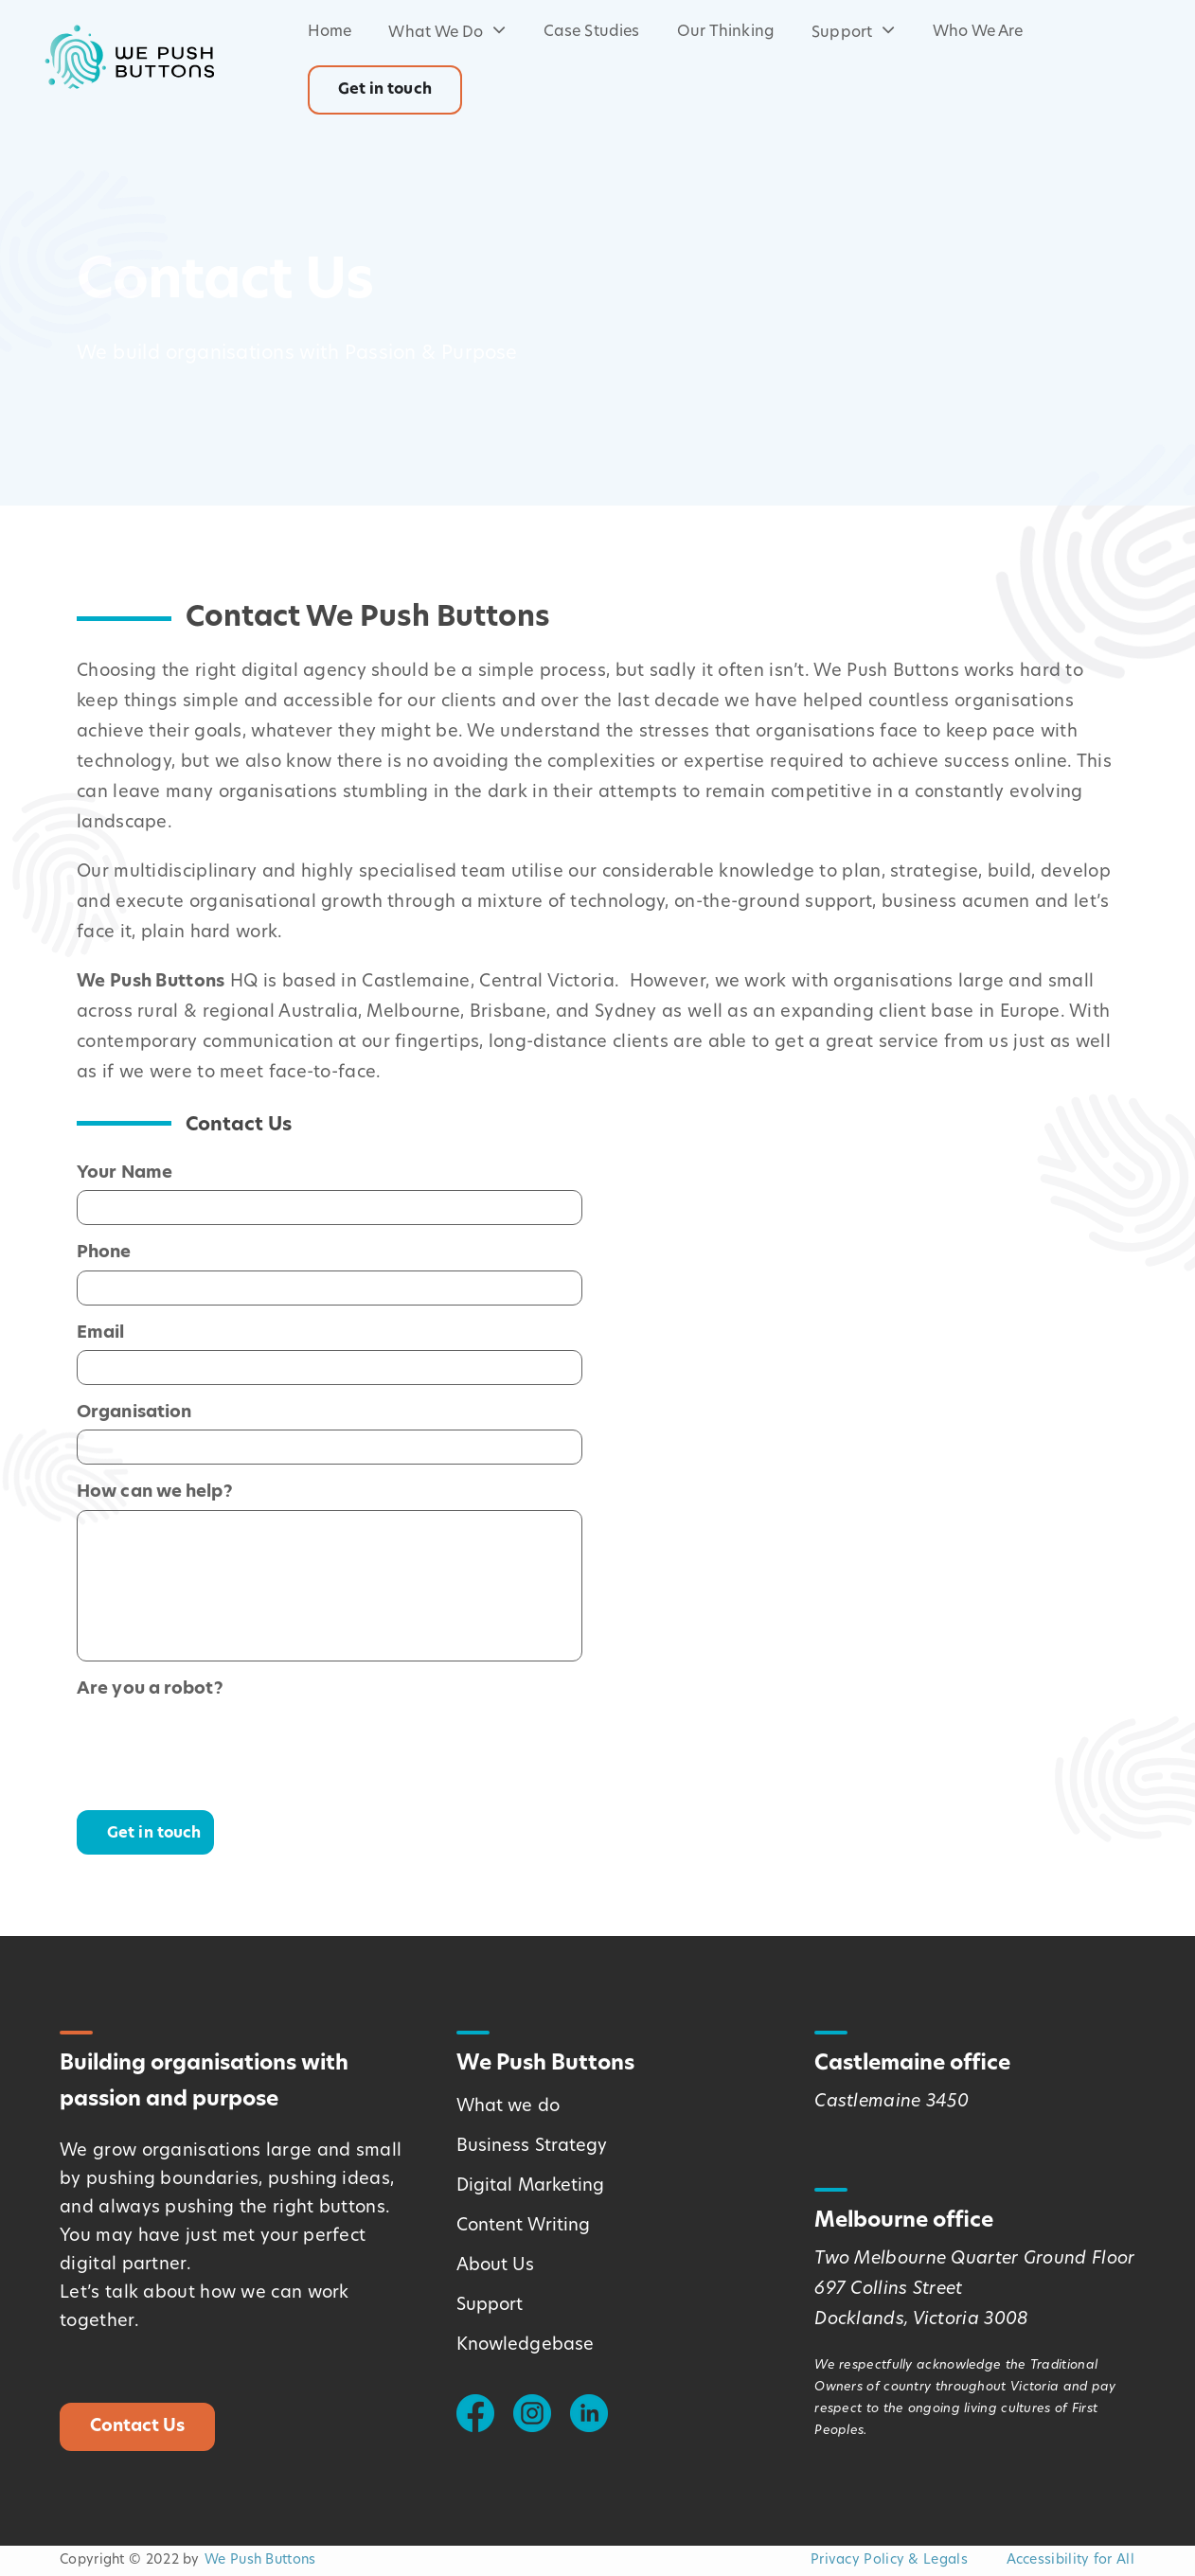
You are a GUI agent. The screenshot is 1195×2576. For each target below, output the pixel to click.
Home (329, 32)
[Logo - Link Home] (129, 57)
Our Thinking (726, 32)
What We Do (447, 33)
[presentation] (221, 1743)
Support (853, 33)
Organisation (134, 1411)
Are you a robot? (150, 1687)
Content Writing (523, 2226)
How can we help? (155, 1490)
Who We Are (978, 32)
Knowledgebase (525, 2345)
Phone (104, 1251)
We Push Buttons (260, 2560)
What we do (508, 2107)
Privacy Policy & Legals (889, 2560)
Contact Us (137, 2427)
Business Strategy (532, 2147)
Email (101, 1331)
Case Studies (591, 32)
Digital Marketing (530, 2186)
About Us (495, 2266)
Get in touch (385, 90)
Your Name (124, 1171)
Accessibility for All (1070, 2560)
